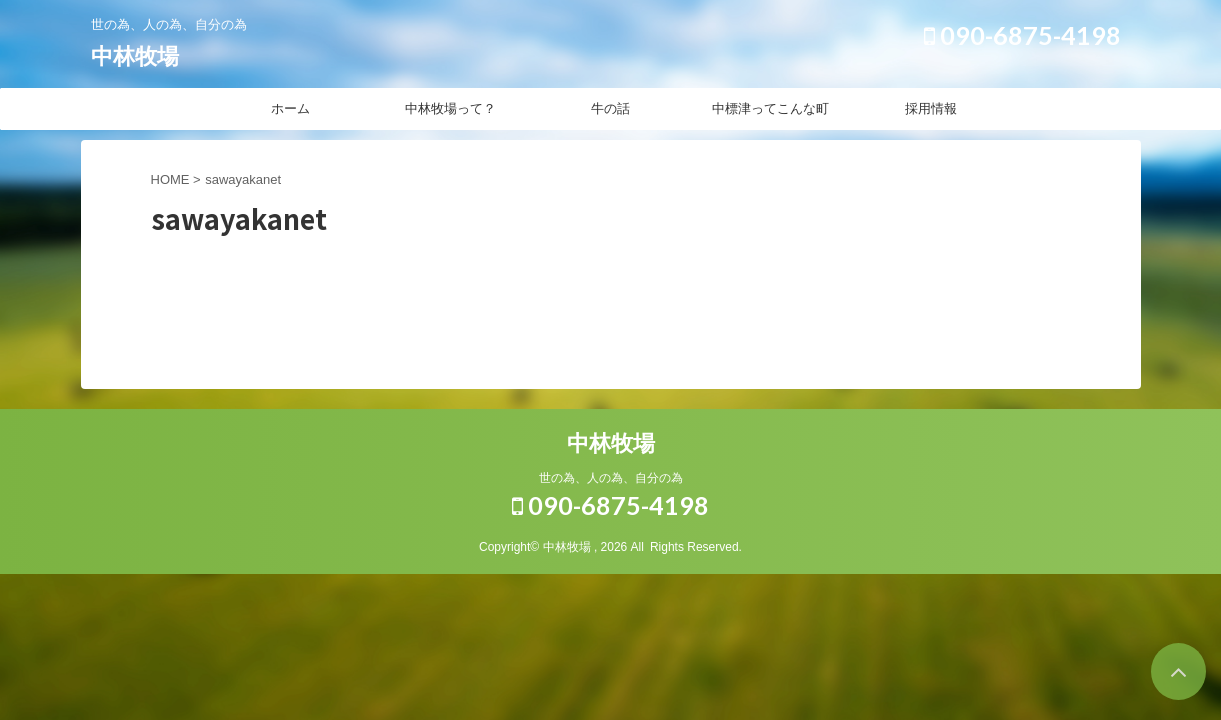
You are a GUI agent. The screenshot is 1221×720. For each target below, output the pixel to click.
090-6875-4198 (1022, 35)
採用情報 (931, 108)
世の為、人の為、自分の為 (611, 478)
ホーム (290, 108)
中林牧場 (135, 56)
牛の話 (610, 108)
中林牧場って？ (450, 108)
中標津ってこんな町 (770, 108)
